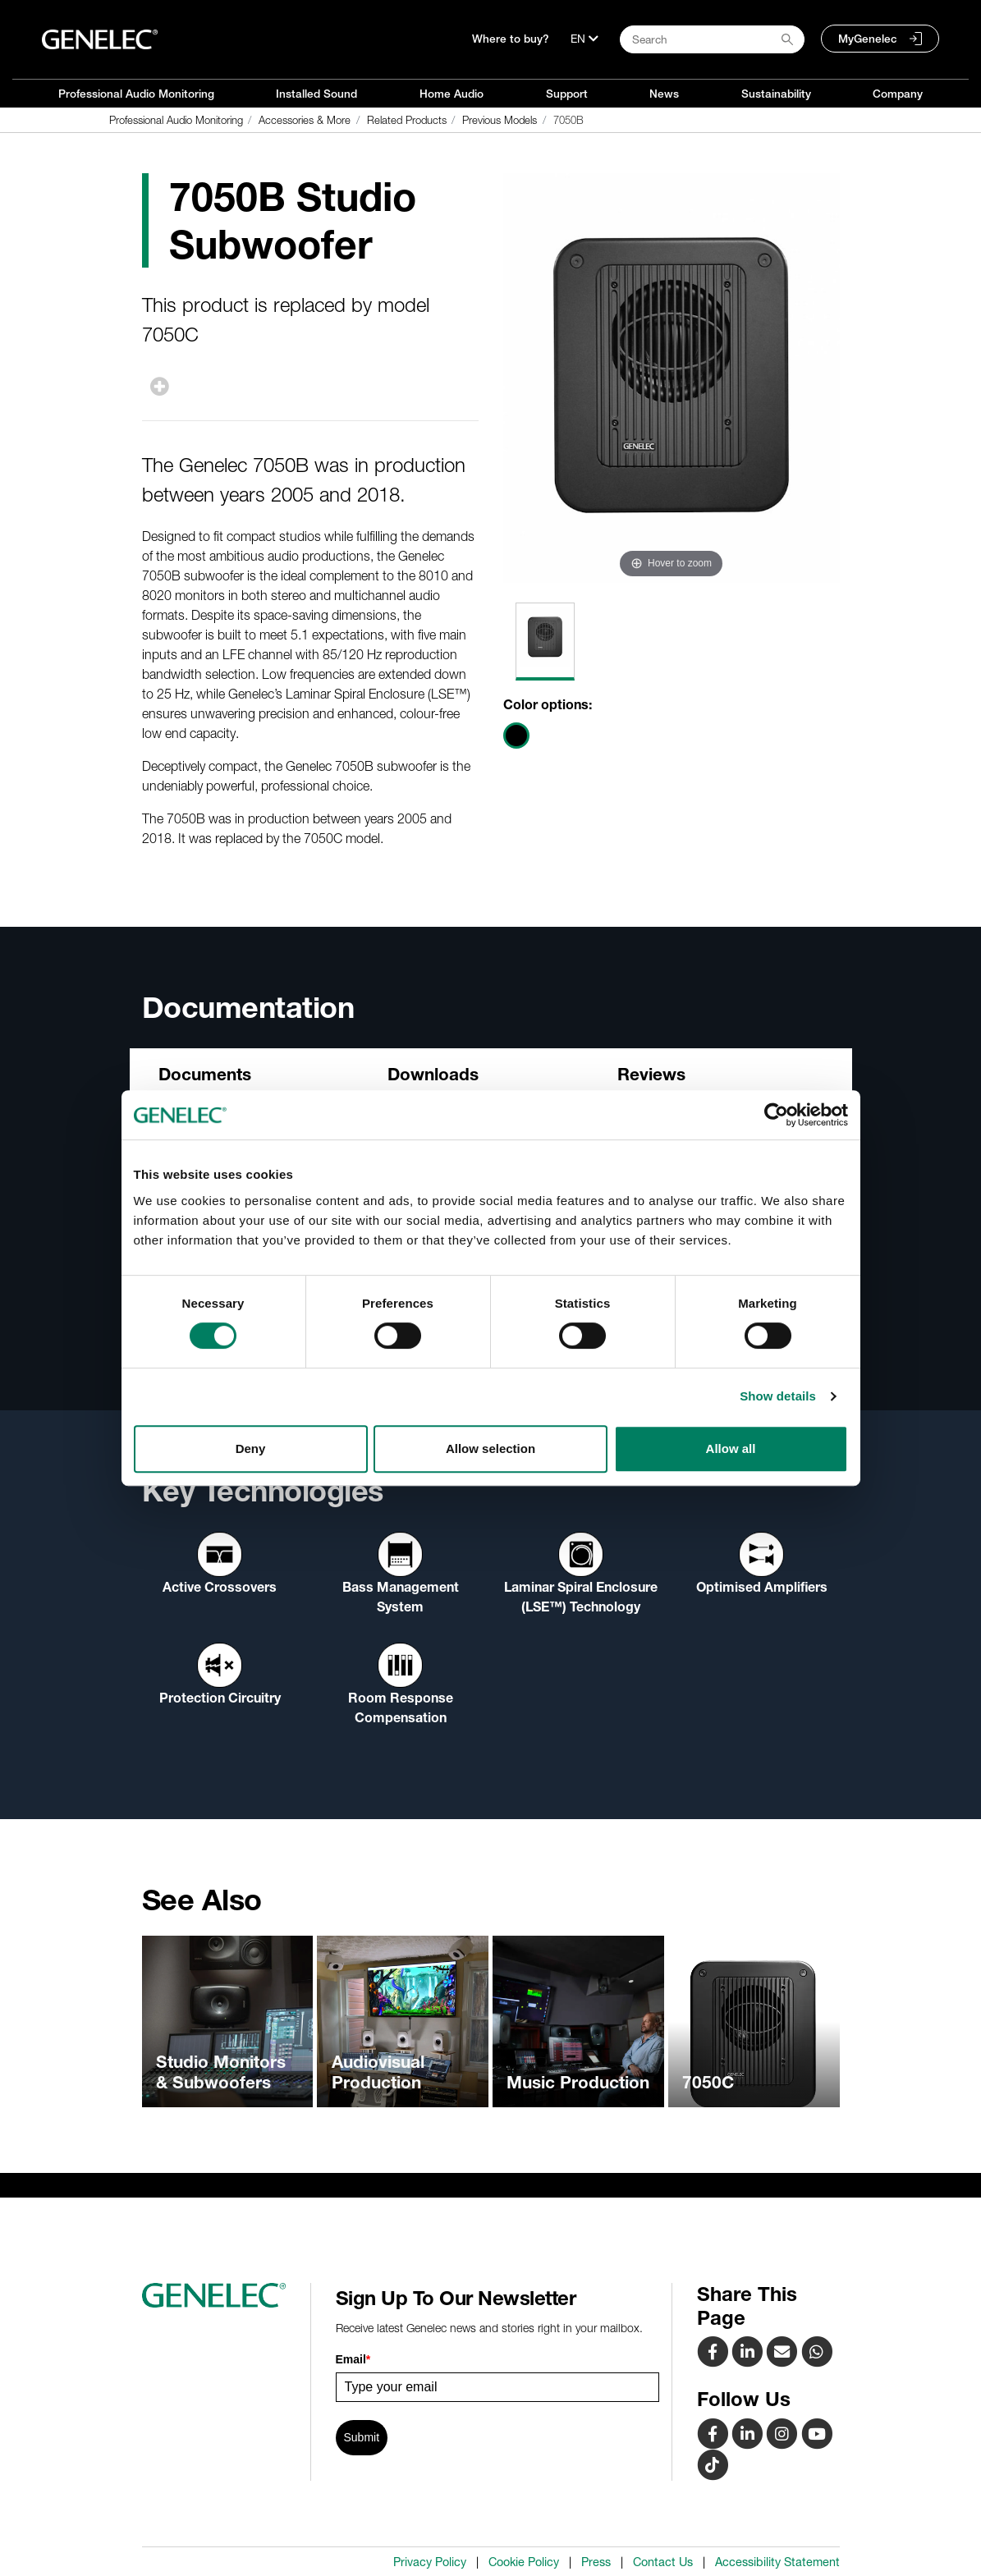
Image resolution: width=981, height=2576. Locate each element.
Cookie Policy (523, 2562)
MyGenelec (867, 38)
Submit (362, 2437)
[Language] (584, 39)
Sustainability (776, 93)
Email (353, 2359)
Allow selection (490, 1448)
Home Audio (451, 93)
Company (898, 93)
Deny (251, 1448)
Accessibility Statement (777, 2562)
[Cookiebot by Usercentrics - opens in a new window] (776, 1114)
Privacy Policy (429, 2562)
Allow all (731, 1448)
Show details (778, 1396)
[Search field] (712, 39)
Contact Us (663, 2562)
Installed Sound (316, 93)
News (664, 93)
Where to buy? (510, 38)
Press (596, 2562)
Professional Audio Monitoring (136, 93)
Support (567, 93)
